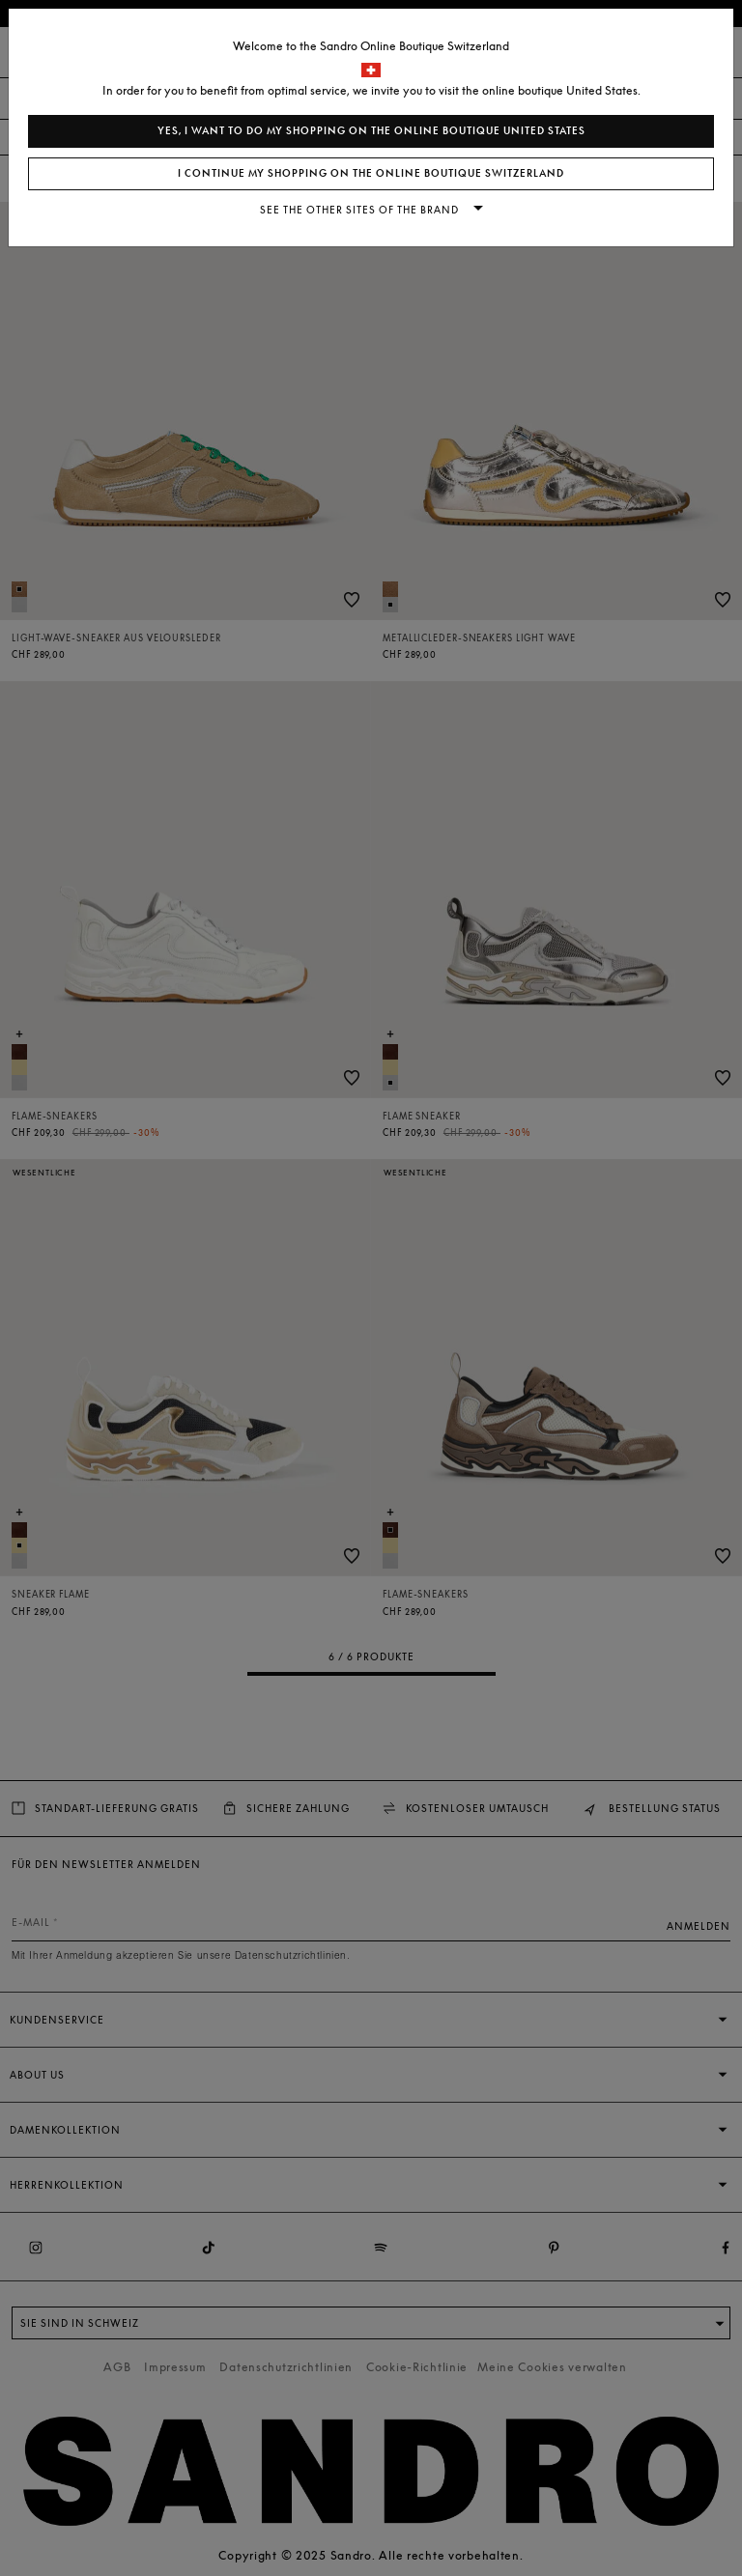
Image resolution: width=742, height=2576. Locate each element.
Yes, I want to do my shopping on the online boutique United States (371, 131)
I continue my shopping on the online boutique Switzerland (371, 173)
